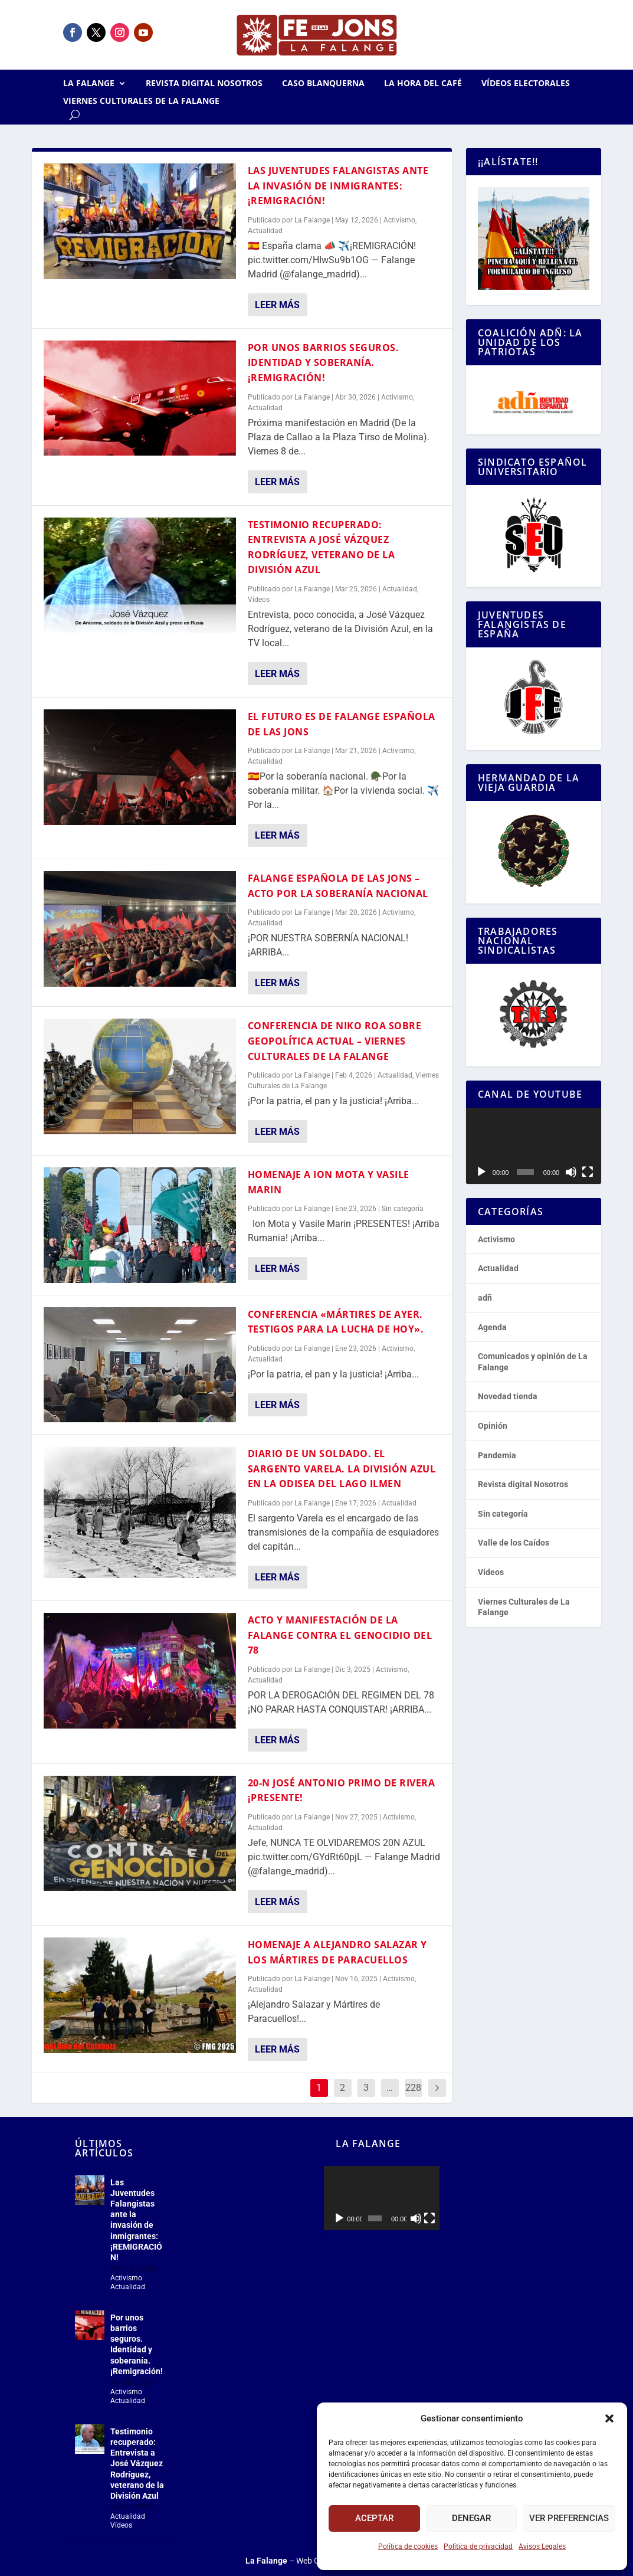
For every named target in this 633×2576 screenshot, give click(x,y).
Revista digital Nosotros (204, 84)
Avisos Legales (542, 2546)
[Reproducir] (481, 1172)
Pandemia (497, 1455)
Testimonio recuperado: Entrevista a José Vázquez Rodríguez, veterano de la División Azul (137, 2463)
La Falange (88, 84)
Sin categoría (403, 1208)
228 (413, 2087)
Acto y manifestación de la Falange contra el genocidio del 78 (340, 1635)
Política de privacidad (478, 2546)
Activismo (399, 220)
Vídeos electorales (525, 84)
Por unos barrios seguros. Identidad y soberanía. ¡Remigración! (323, 362)
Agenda (492, 1327)
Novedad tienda (507, 1396)
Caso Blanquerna (323, 84)
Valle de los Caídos (513, 1542)
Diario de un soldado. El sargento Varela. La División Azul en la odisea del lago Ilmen (342, 1468)
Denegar (471, 2518)
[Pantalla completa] (587, 1172)
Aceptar (374, 2518)
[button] (609, 2418)
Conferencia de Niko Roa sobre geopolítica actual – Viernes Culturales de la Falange (335, 1040)
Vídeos (259, 599)
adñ (485, 1297)
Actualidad (265, 231)
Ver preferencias (569, 2518)
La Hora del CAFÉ (423, 84)
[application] (533, 1146)
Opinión (492, 1426)
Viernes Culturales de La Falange (141, 101)
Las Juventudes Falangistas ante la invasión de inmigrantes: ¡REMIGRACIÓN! (338, 185)
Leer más (277, 304)
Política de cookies (408, 2546)
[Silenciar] (571, 1172)
